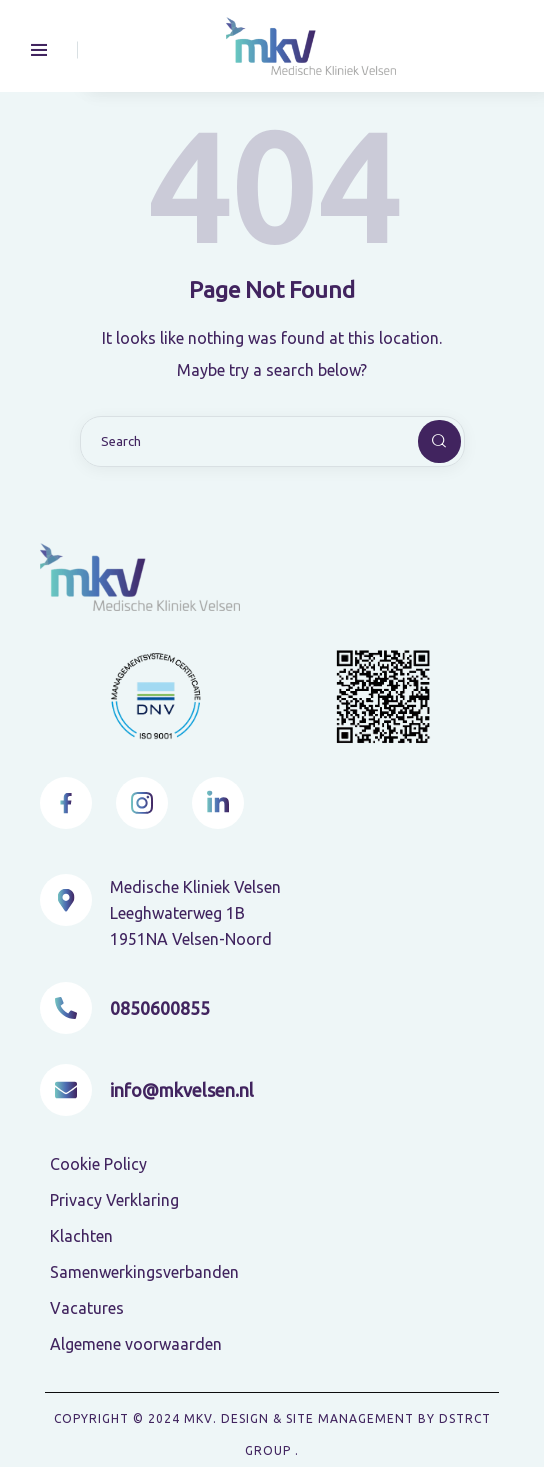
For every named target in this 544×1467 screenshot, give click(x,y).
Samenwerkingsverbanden (144, 1272)
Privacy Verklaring (114, 1200)
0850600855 (160, 1008)
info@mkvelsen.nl (182, 1090)
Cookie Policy (98, 1164)
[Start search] (423, 441)
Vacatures (87, 1308)
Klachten (81, 1236)
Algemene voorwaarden (136, 1344)
